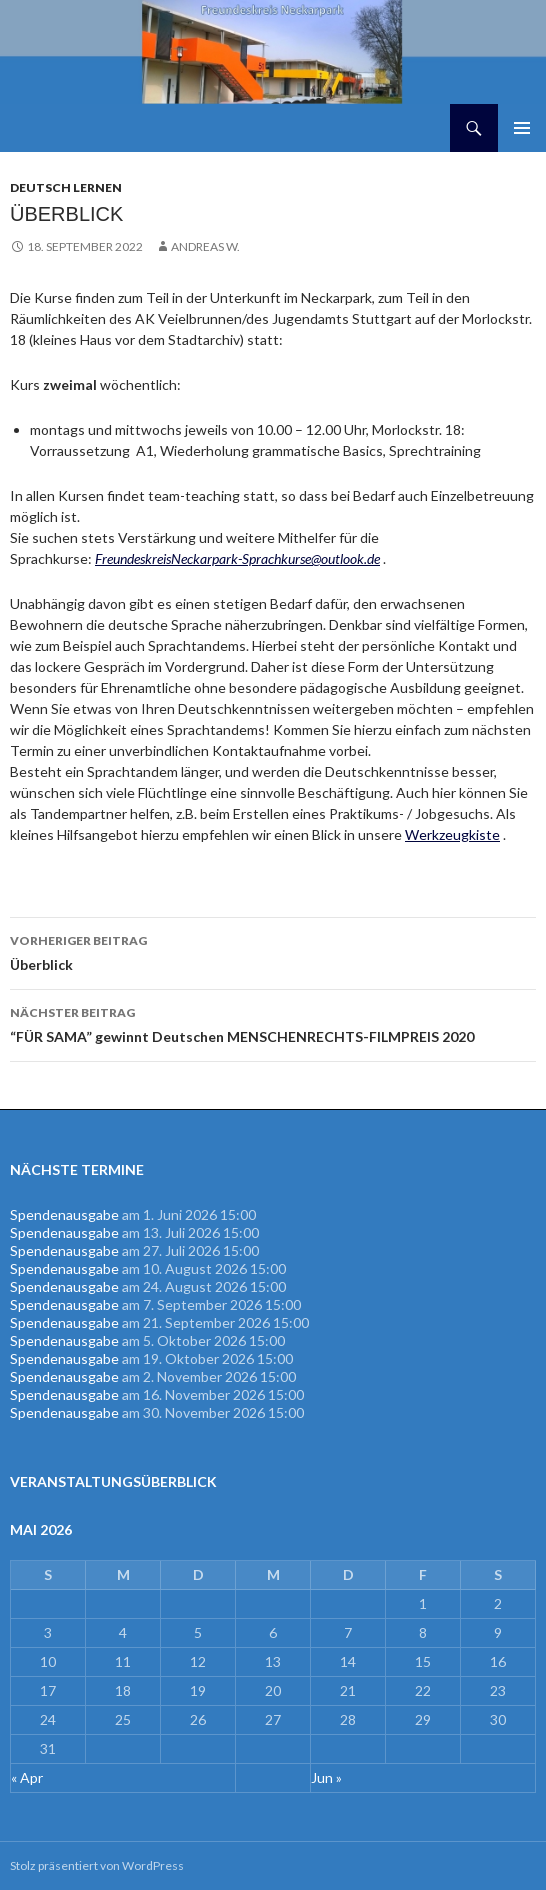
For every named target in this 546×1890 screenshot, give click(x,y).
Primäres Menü (522, 128)
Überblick (273, 951)
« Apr (27, 1777)
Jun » (326, 1777)
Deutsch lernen (66, 187)
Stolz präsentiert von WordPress (97, 1865)
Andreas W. (205, 246)
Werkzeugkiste (452, 834)
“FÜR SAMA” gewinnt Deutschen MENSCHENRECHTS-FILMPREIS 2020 (273, 1023)
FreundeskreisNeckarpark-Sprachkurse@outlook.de (237, 558)
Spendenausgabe (64, 1214)
